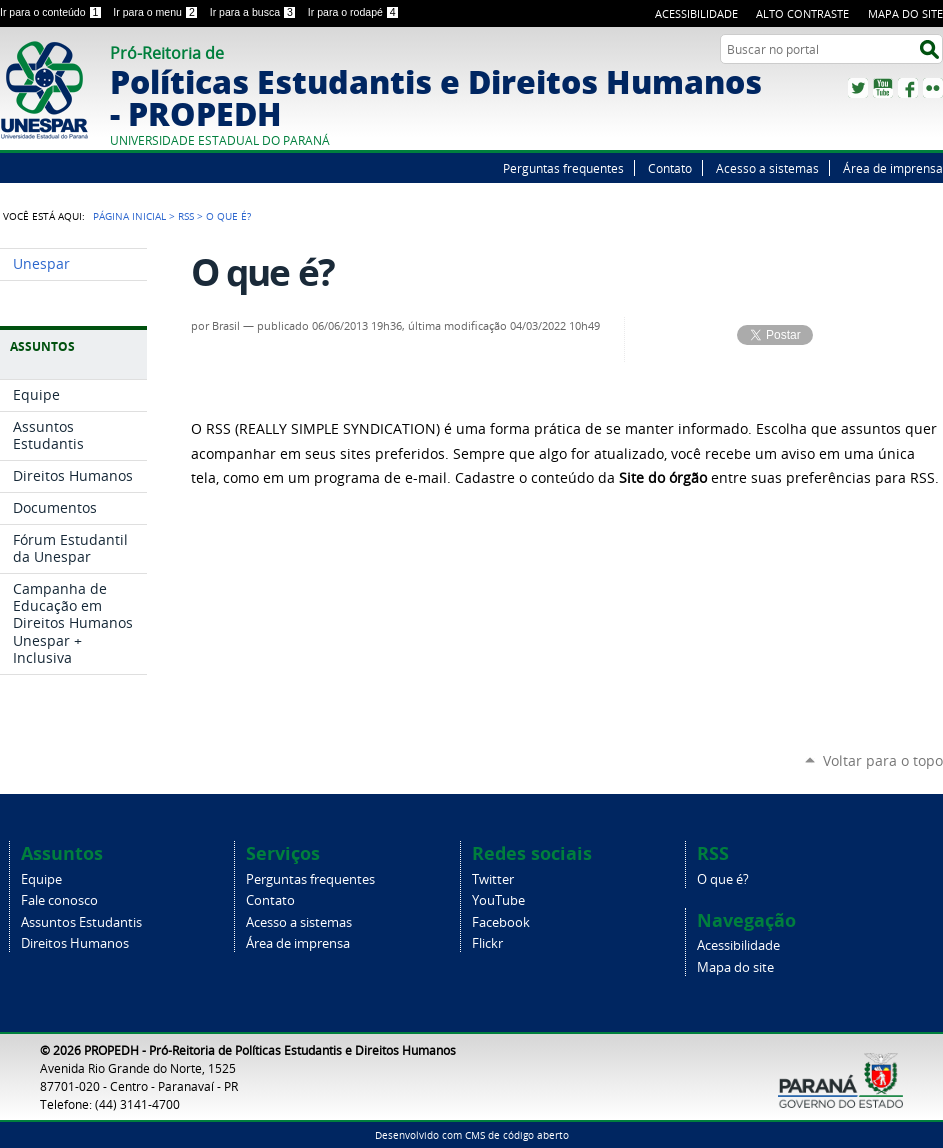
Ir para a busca (255, 12)
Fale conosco (59, 900)
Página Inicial (129, 216)
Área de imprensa (893, 168)
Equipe (41, 879)
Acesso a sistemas (767, 168)
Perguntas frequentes (563, 168)
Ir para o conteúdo (52, 12)
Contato (670, 168)
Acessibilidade (696, 13)
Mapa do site (905, 13)
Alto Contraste (802, 13)
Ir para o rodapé (354, 12)
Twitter (858, 88)
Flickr (933, 88)
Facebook (908, 88)
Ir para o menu (157, 12)
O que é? (723, 879)
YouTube (883, 88)
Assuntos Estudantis (81, 922)
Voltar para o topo (883, 760)
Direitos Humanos (75, 943)
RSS (186, 216)
